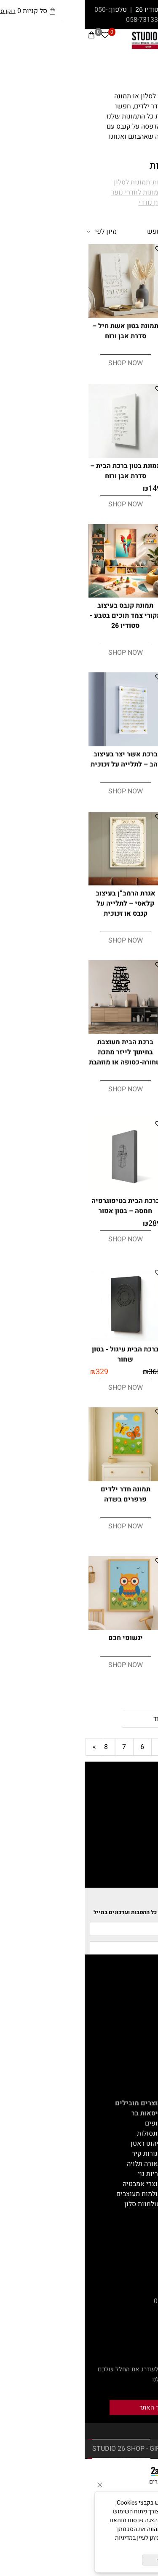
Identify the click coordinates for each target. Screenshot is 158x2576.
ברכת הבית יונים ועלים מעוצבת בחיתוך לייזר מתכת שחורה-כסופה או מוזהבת (117, 1057)
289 (70, 1223)
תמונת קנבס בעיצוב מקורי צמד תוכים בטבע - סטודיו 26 (41, 616)
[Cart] (7, 36)
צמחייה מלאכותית (129, 2163)
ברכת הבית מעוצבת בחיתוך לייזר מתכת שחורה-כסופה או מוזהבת (40, 1052)
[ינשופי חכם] (41, 1628)
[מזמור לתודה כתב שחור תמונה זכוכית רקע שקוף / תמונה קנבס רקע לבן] (117, 1191)
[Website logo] (79, 39)
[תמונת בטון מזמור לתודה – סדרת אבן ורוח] (117, 456)
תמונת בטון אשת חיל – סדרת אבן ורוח (41, 331)
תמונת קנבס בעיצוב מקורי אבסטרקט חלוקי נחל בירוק (117, 1648)
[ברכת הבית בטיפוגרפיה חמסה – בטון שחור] (117, 1339)
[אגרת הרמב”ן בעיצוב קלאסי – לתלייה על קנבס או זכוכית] (41, 883)
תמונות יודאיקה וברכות (99, 182)
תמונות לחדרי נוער (52, 192)
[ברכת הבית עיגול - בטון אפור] (117, 744)
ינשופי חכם (41, 1638)
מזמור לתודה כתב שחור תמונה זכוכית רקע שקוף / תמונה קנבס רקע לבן (117, 1211)
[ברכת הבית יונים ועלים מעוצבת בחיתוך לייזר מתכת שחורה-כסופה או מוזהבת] (117, 1032)
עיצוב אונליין (137, 2043)
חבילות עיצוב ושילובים (123, 2194)
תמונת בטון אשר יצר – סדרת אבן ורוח (117, 331)
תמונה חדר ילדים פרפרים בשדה (41, 1494)
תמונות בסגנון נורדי (80, 203)
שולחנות (143, 2123)
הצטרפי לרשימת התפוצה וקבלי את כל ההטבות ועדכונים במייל (83, 1912)
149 (146, 348)
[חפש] (138, 36)
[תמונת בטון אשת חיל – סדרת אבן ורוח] (41, 316)
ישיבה (146, 2113)
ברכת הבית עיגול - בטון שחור (40, 1354)
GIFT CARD (138, 2053)
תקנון (147, 2013)
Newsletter (137, 1902)
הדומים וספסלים (132, 2133)
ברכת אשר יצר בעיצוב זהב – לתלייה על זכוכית (40, 759)
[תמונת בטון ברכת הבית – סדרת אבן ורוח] (41, 456)
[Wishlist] (20, 36)
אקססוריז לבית (134, 2153)
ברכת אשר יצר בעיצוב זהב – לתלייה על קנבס (117, 899)
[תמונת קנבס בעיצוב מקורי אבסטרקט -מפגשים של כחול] (117, 1479)
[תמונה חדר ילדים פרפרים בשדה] (41, 1479)
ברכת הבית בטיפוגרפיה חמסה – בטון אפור (41, 1206)
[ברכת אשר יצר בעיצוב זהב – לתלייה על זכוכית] (41, 744)
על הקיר (143, 2143)
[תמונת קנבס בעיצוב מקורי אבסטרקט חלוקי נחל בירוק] (117, 1628)
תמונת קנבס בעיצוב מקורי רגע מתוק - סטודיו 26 (117, 616)
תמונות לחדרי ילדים (107, 192)
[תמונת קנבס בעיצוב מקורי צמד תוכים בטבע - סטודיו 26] (41, 595)
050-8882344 (89, 2301)
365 (146, 776)
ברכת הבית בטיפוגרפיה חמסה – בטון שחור (117, 1354)
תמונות (139, 73)
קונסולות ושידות (132, 2224)
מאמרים (143, 1983)
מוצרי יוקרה (138, 2204)
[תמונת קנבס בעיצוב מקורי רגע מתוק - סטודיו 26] (117, 595)
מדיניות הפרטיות (98, 2546)
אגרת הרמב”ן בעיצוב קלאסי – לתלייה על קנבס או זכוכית (41, 903)
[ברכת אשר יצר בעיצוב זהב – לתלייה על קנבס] (117, 884)
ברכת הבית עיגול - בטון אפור (117, 759)
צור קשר (143, 2023)
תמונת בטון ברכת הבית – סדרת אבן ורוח (40, 471)
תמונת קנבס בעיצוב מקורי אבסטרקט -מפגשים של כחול (117, 1499)
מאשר (79, 2560)
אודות (147, 2003)
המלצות (144, 2033)
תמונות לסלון (47, 182)
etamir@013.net (131, 2271)
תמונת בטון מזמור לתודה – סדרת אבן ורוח (117, 471)
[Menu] (151, 36)
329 (94, 776)
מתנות (146, 2183)
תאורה (146, 2214)
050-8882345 (135, 2301)
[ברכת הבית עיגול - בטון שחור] (41, 1339)
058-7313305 (62, 20)
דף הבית (143, 1993)
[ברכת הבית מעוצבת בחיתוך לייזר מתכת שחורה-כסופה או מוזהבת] (41, 1032)
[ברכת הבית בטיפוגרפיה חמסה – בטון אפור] (41, 1191)
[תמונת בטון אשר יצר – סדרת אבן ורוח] (117, 316)
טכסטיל (144, 2173)
